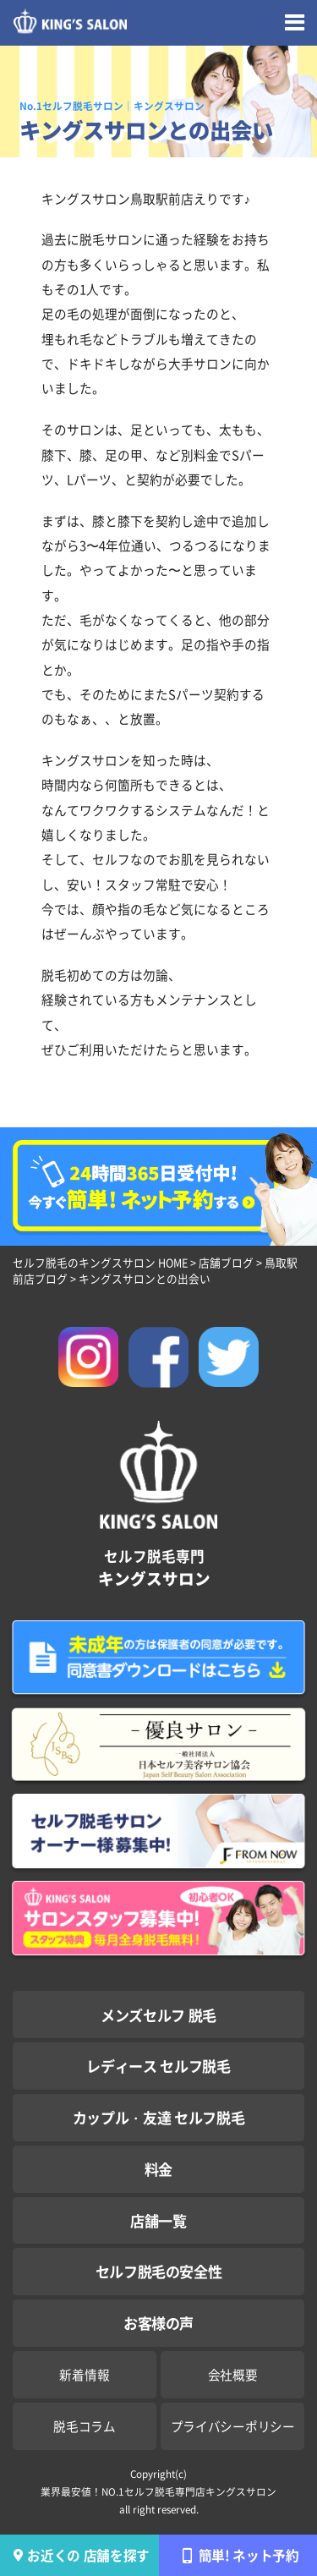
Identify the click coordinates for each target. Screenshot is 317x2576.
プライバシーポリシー (233, 2426)
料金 (158, 2168)
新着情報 (84, 2374)
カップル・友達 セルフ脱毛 (159, 2117)
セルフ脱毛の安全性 (159, 2271)
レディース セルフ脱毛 (158, 2065)
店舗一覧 (158, 2220)
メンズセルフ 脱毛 (158, 2014)
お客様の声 (158, 2322)
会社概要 (233, 2374)
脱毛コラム (84, 2426)
